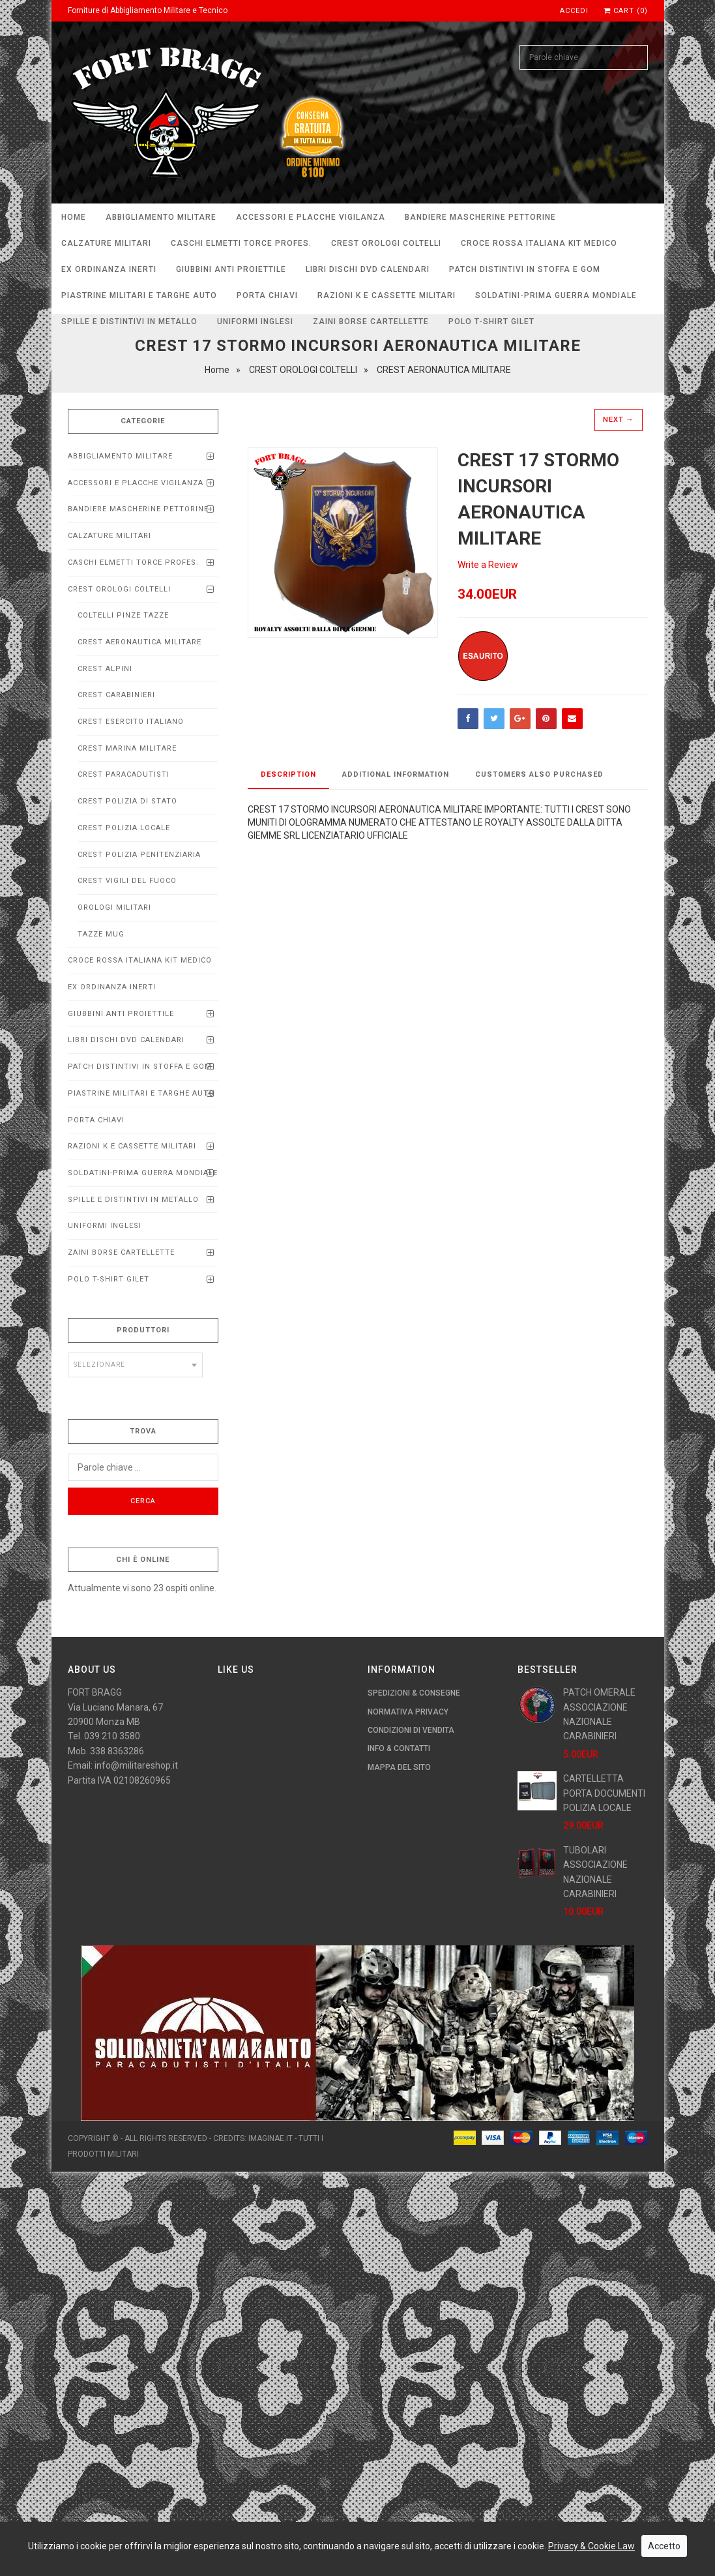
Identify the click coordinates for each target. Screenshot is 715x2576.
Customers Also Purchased (539, 774)
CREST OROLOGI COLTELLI (386, 243)
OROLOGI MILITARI (114, 907)
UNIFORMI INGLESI (255, 321)
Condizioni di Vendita (411, 1730)
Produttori (143, 1330)
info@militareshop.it (136, 1765)
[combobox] (135, 1365)
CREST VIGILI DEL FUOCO (127, 880)
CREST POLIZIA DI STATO (127, 801)
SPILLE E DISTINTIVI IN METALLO (129, 321)
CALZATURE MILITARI (106, 243)
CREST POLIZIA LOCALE (124, 828)
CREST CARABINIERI (116, 695)
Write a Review (488, 565)
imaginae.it (270, 2138)
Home (73, 217)
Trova (143, 1431)
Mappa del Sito (399, 1767)
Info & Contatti (399, 1748)
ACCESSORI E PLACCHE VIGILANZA (310, 217)
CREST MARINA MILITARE (127, 748)
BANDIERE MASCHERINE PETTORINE (480, 217)
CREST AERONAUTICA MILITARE (139, 642)
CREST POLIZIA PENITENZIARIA (139, 854)
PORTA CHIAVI (267, 295)
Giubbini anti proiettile (231, 269)
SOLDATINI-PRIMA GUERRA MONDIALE (556, 295)
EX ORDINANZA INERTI (108, 269)
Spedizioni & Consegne (414, 1693)
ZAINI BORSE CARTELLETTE (371, 321)
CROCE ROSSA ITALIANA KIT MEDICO (539, 243)
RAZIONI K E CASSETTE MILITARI (386, 295)
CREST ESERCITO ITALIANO (131, 721)
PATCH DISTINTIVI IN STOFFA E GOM (524, 269)
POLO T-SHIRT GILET (491, 321)
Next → (618, 419)
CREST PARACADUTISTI (123, 774)
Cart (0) (626, 11)
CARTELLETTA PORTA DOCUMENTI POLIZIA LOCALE (604, 1793)
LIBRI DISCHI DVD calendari (368, 269)
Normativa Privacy (408, 1711)
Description (288, 774)
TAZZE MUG (101, 934)
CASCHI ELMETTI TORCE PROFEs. (241, 243)
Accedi (574, 11)
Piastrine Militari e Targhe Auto (139, 295)
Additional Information (395, 774)
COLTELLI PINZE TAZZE (123, 615)
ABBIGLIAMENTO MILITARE (161, 217)
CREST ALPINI (105, 669)
